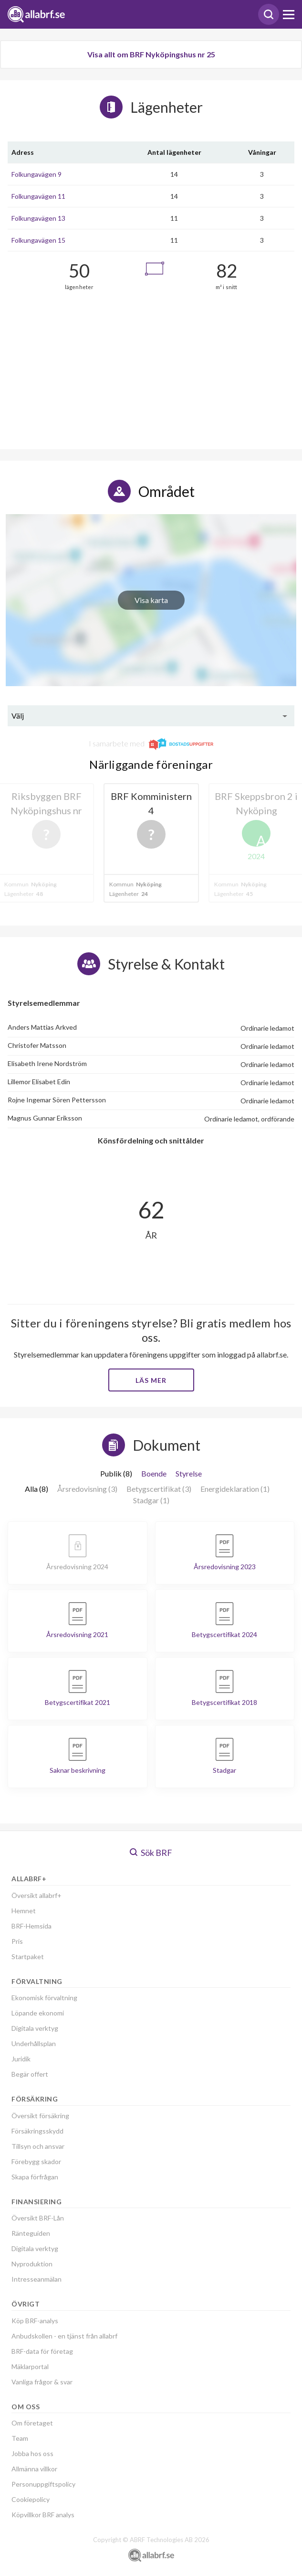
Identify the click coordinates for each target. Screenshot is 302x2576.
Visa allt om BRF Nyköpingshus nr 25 (151, 54)
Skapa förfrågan (34, 2177)
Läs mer (151, 1380)
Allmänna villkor (34, 2469)
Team (19, 2438)
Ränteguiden (30, 2233)
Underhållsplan (33, 2043)
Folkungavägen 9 (36, 174)
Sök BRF (151, 1852)
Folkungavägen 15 (38, 240)
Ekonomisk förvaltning (44, 1998)
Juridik (21, 2059)
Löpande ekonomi (37, 2013)
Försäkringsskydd (37, 2131)
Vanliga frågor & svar (42, 2382)
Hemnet (23, 1911)
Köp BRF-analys (34, 2321)
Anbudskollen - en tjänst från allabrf (64, 2336)
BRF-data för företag (42, 2351)
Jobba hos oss (32, 2453)
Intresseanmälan (36, 2279)
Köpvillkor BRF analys (42, 2515)
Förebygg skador (36, 2161)
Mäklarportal (30, 2366)
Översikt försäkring (40, 2116)
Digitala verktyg (34, 2028)
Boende (154, 1473)
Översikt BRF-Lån (37, 2218)
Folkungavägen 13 (38, 218)
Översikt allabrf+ (36, 1895)
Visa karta (151, 599)
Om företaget (32, 2423)
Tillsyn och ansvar (37, 2146)
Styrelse (189, 1473)
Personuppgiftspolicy (43, 2484)
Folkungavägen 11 (38, 196)
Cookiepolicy (30, 2499)
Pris (17, 1941)
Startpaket (27, 1956)
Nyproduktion (31, 2264)
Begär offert (29, 2074)
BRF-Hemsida (31, 1926)
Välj (17, 715)
